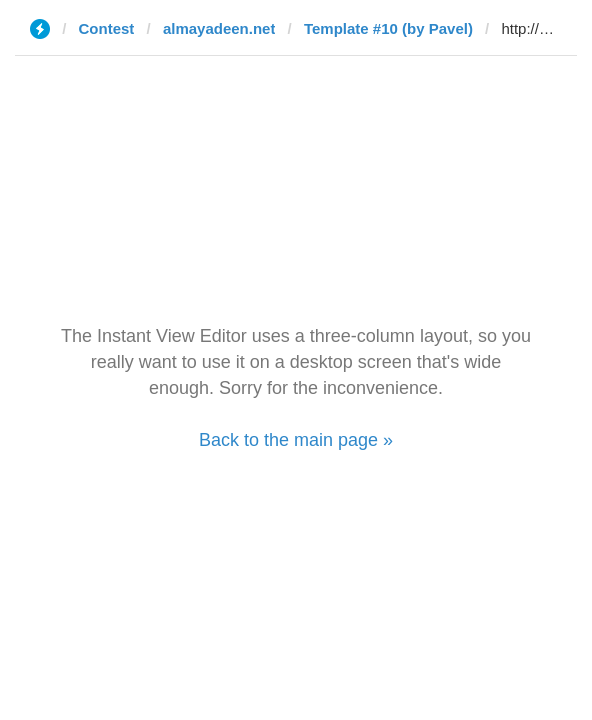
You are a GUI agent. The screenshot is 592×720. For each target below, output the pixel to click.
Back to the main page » (296, 440)
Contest (107, 28)
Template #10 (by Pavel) (388, 28)
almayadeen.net (219, 28)
